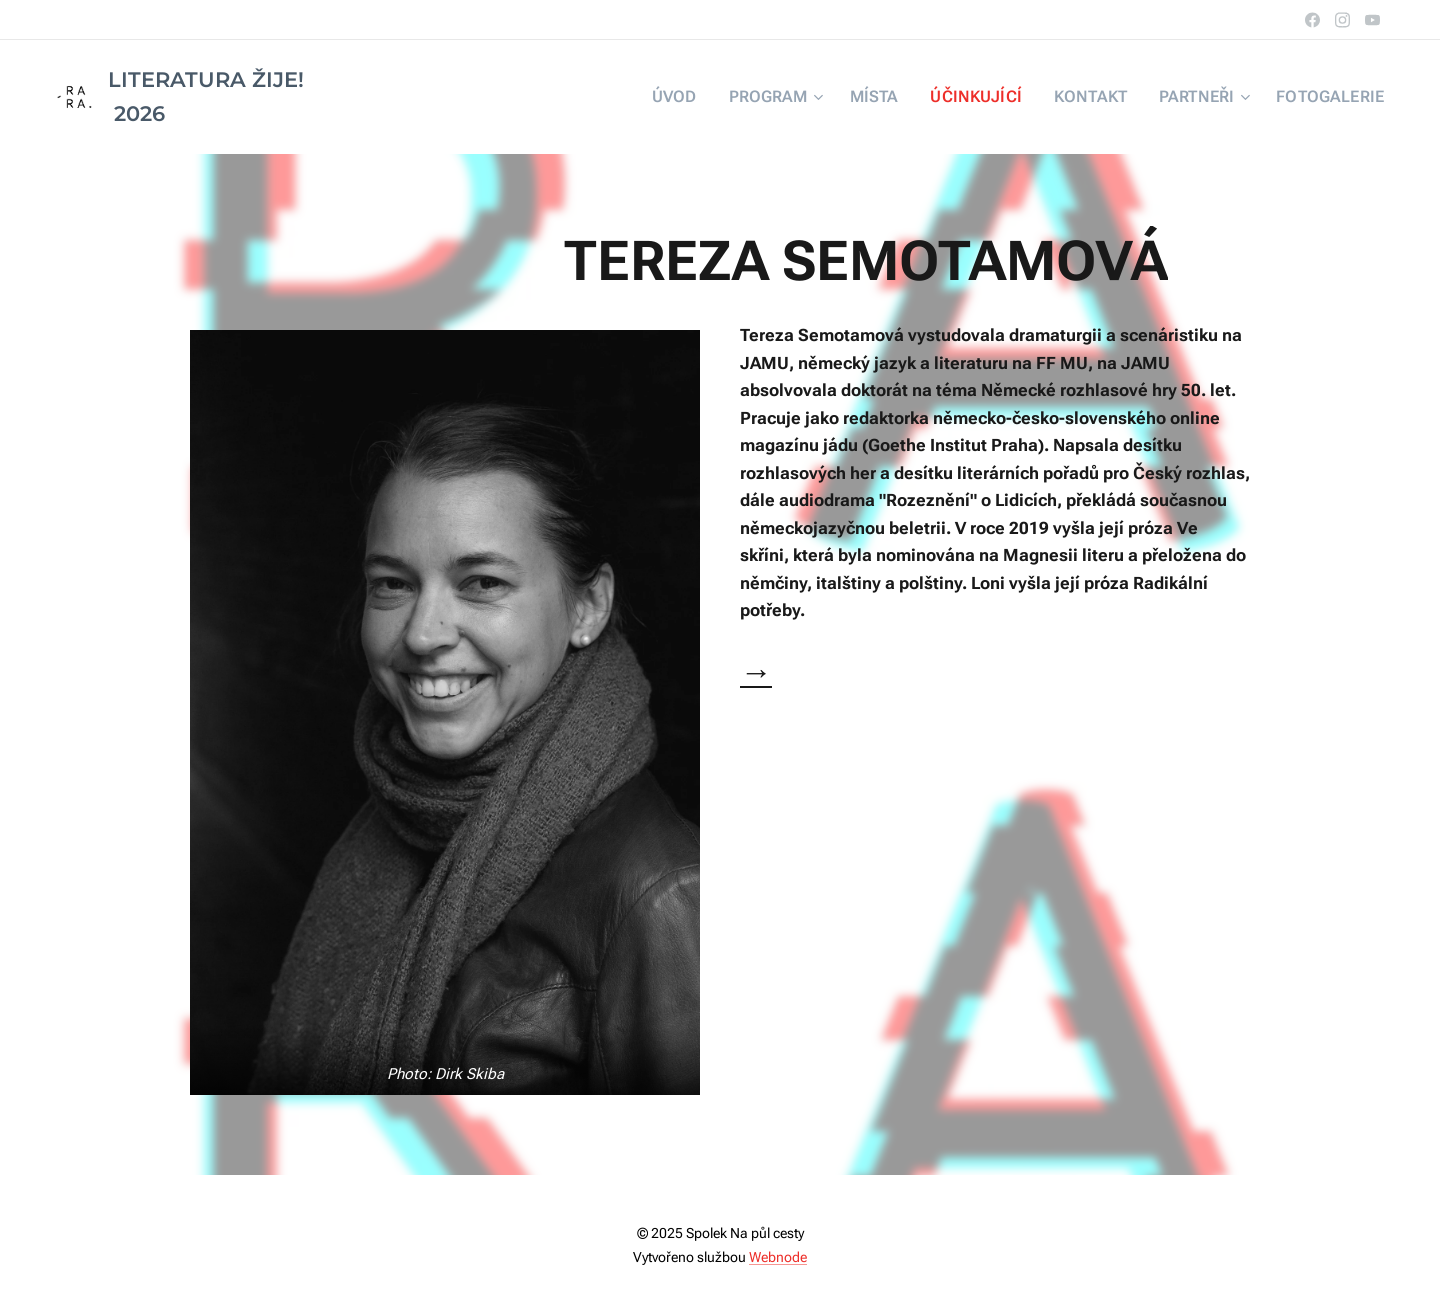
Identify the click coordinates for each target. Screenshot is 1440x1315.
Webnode (778, 1257)
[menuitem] (717, 97)
